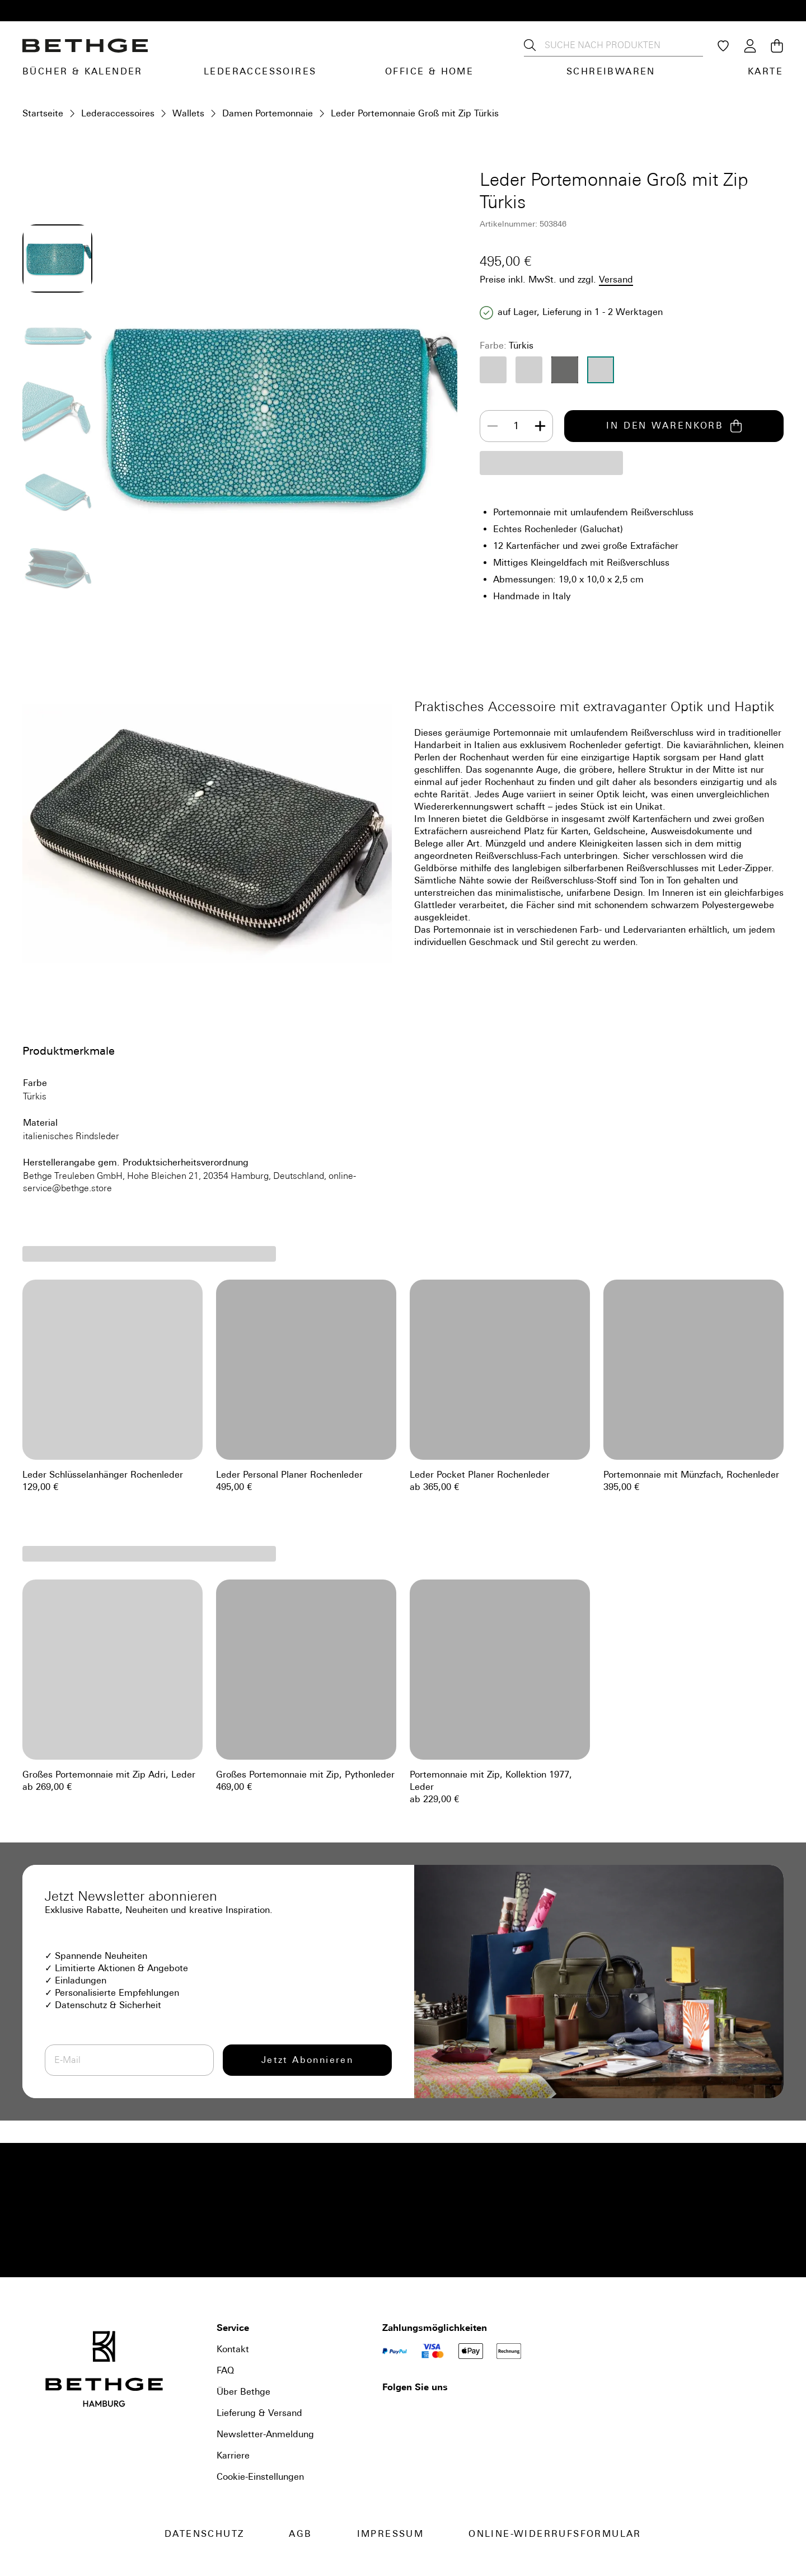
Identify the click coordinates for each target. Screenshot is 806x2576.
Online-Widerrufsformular (554, 2533)
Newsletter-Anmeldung (265, 2434)
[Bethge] (85, 46)
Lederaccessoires (260, 71)
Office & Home (429, 71)
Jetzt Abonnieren (307, 2060)
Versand (616, 279)
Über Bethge (243, 2391)
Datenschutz (204, 2533)
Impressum (390, 2533)
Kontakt (233, 2349)
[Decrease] (492, 426)
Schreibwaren (610, 71)
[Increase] (540, 426)
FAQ (225, 2370)
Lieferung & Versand (259, 2413)
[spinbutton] (516, 426)
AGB (300, 2533)
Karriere (233, 2455)
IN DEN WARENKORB (674, 426)
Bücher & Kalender (82, 71)
